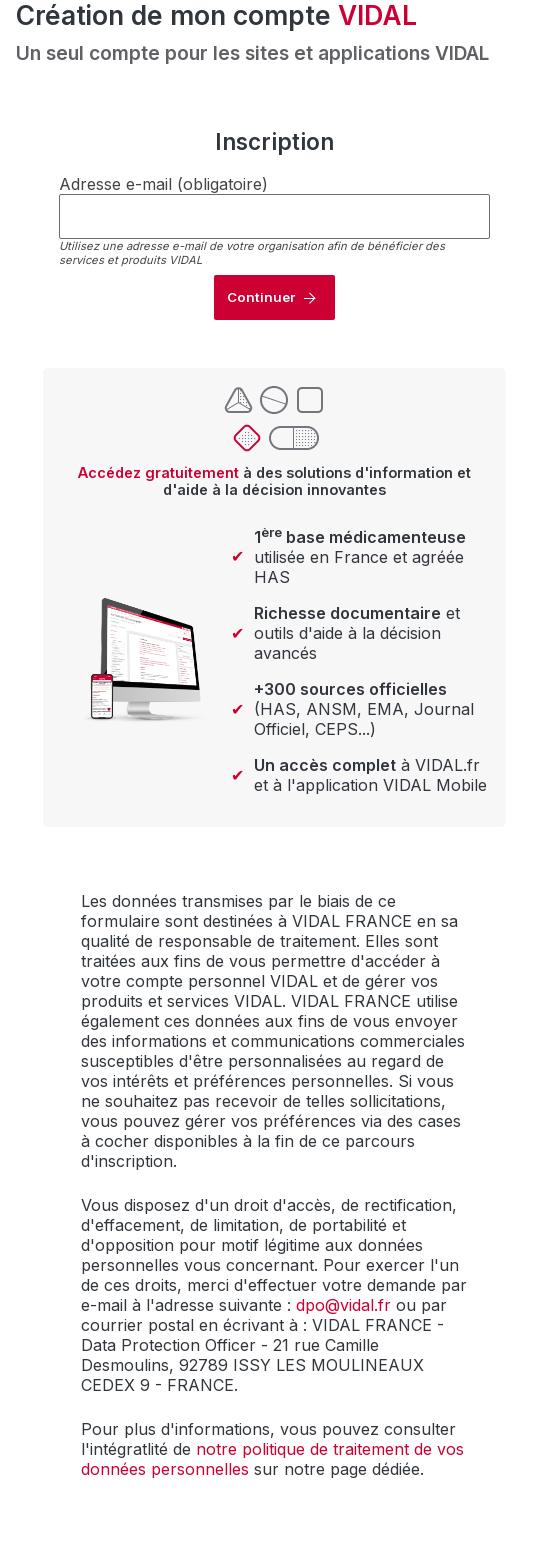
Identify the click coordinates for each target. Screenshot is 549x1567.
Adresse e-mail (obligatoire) (163, 184)
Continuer (261, 297)
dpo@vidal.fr (343, 1305)
